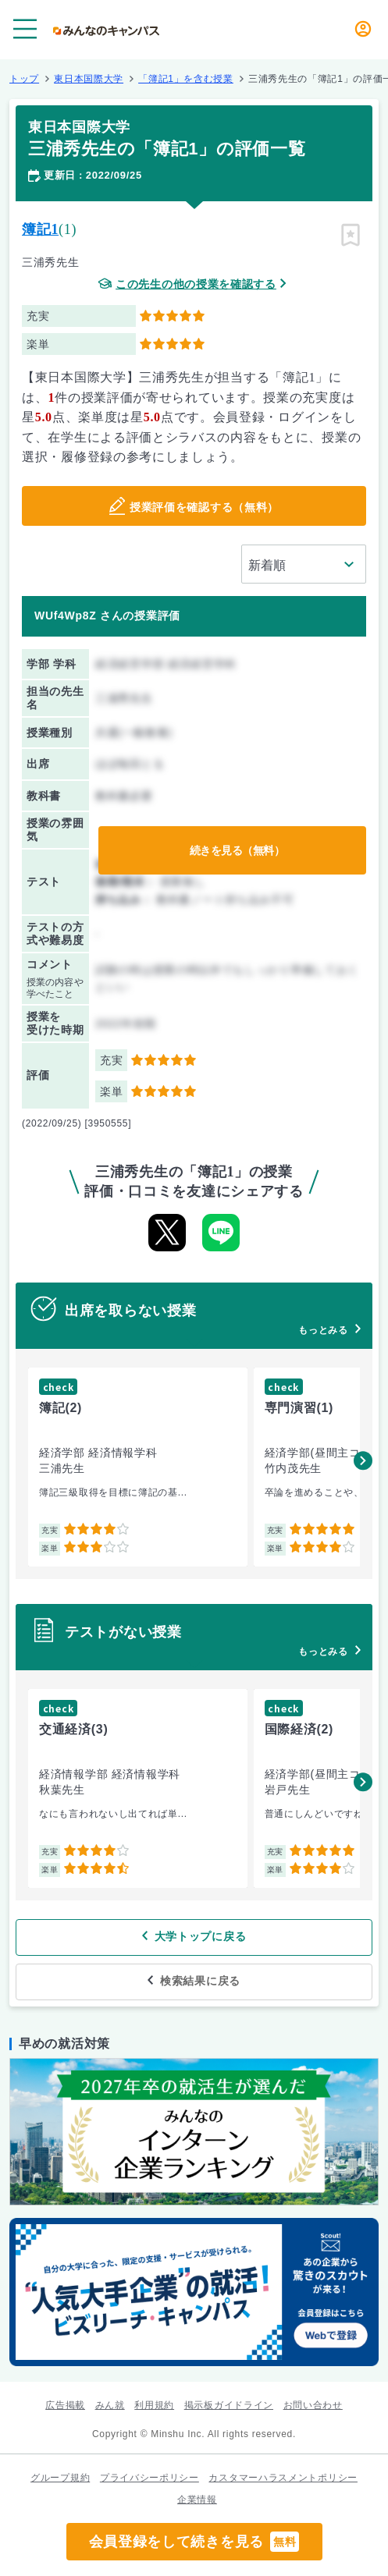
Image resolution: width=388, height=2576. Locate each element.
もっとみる (323, 1330)
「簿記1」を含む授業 (185, 78)
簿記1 (40, 229)
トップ (24, 78)
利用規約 (154, 2405)
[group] (137, 1467)
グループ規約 (60, 2477)
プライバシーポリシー (149, 2477)
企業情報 (197, 2499)
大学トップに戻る (201, 1936)
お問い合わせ (313, 2405)
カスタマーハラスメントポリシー (283, 2477)
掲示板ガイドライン (228, 2405)
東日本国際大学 (88, 78)
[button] (363, 1460)
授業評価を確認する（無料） (204, 507)
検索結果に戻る (200, 1981)
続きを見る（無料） (237, 850)
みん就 (110, 2405)
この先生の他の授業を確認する (196, 284)
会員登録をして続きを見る (194, 2542)
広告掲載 (65, 2405)
